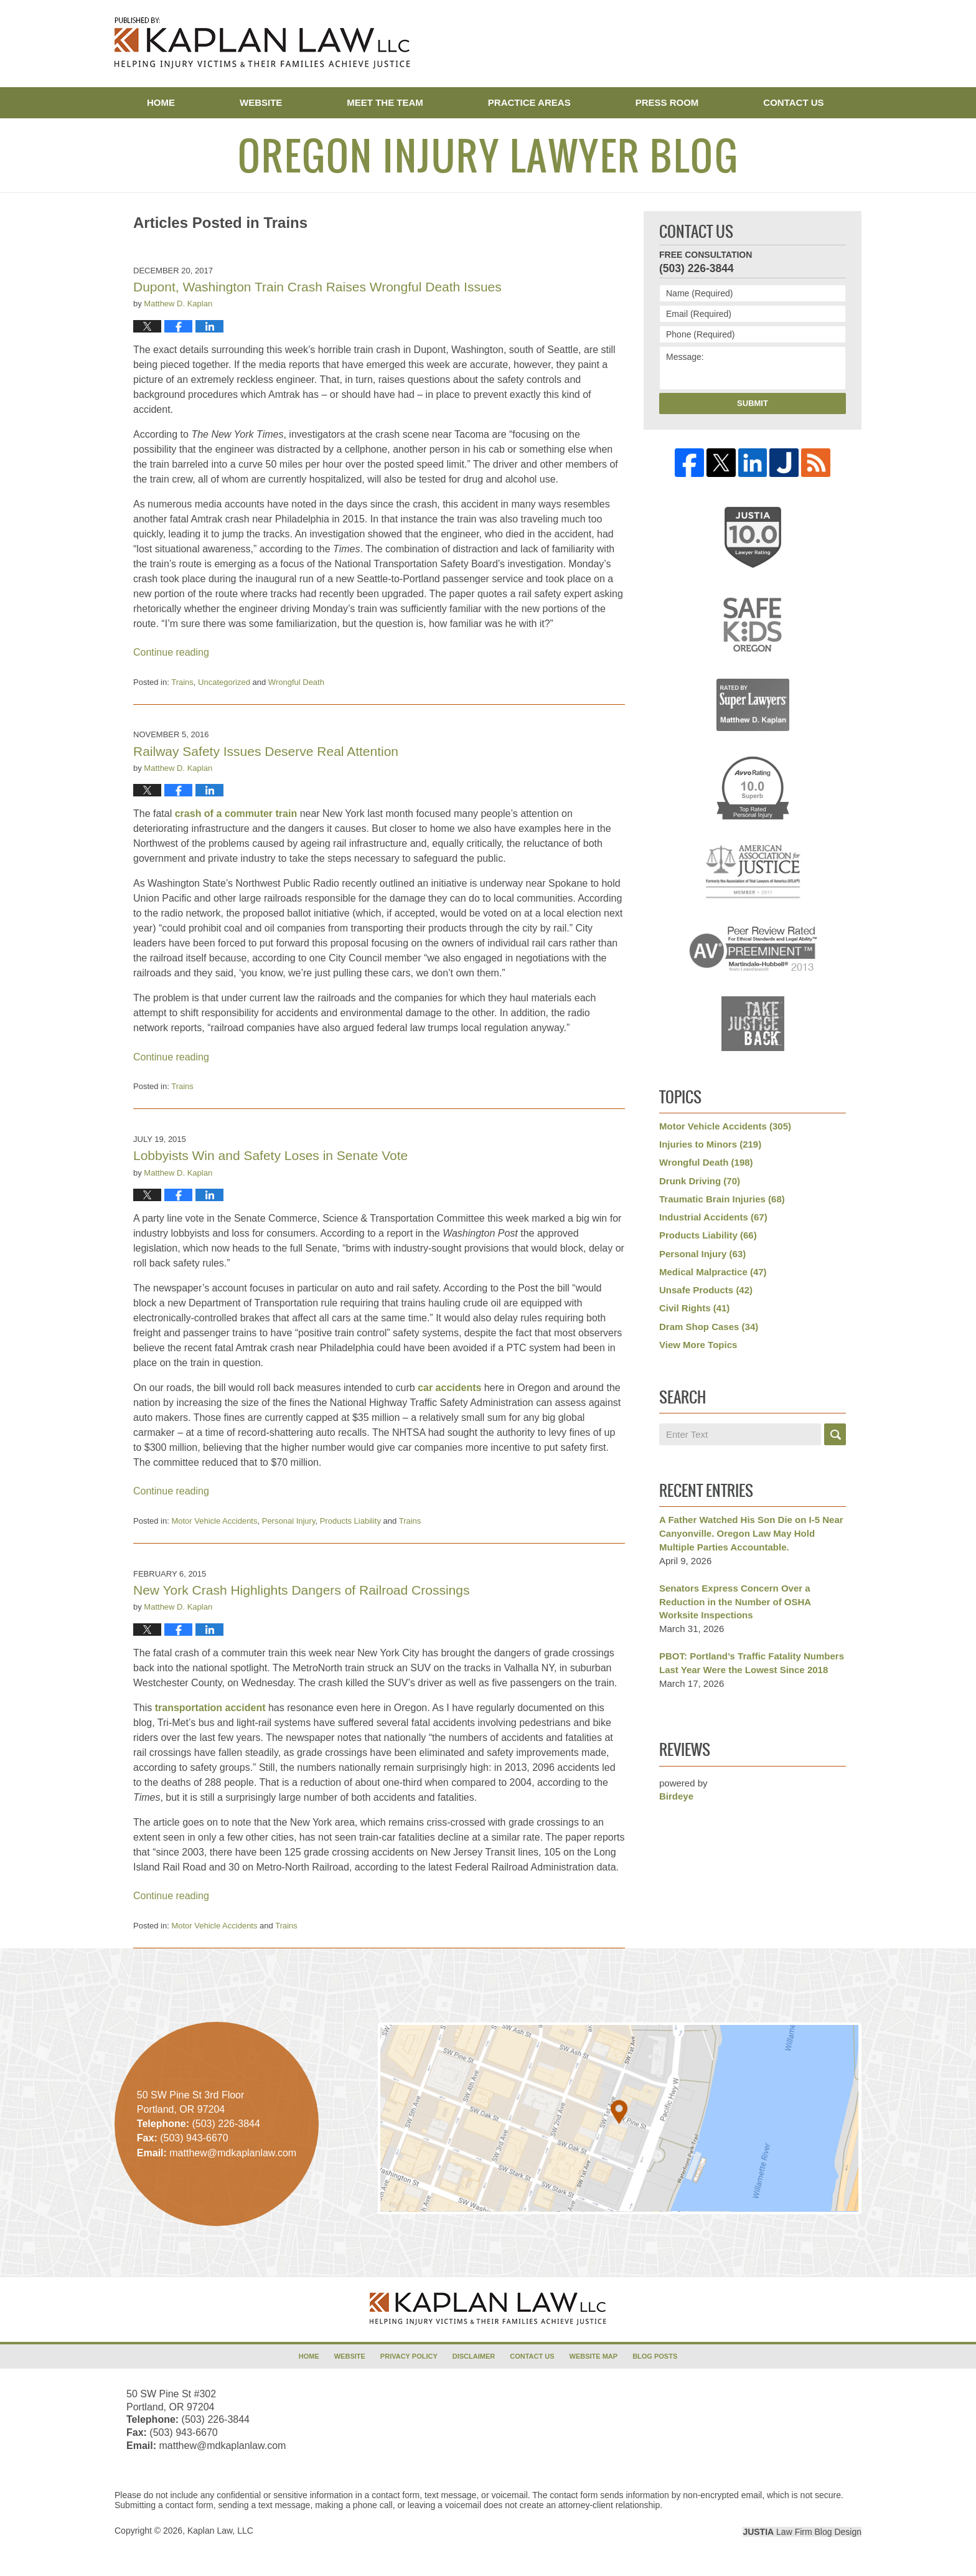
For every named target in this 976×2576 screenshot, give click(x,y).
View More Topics (698, 1344)
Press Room (667, 102)
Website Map (594, 2356)
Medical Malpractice (713, 1272)
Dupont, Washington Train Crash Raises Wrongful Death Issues (317, 287)
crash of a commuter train (236, 813)
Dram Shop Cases (708, 1326)
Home (161, 102)
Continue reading (171, 652)
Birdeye (676, 1796)
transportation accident (210, 1707)
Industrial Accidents (713, 1217)
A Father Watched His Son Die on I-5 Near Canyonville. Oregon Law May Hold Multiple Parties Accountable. (751, 1533)
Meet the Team (385, 102)
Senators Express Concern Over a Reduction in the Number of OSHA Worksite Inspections (735, 1602)
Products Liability (350, 1521)
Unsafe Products (706, 1290)
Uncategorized (224, 682)
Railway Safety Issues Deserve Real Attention (265, 751)
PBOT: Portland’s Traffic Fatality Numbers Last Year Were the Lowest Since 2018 (751, 1663)
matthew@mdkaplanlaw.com (222, 2445)
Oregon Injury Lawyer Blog (262, 42)
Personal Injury (289, 1521)
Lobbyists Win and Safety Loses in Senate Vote (270, 1155)
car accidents (449, 1387)
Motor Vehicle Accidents (214, 1521)
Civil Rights (694, 1308)
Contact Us (793, 102)
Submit (752, 403)
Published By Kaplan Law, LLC (797, 45)
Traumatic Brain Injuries (722, 1199)
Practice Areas (529, 102)
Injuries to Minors (710, 1144)
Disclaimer (474, 2356)
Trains (182, 682)
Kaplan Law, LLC (220, 2531)
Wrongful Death (296, 682)
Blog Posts (654, 2356)
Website (261, 102)
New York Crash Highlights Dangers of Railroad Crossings (301, 1590)
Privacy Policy (409, 2356)
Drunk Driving (699, 1181)
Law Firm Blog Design (802, 2532)
